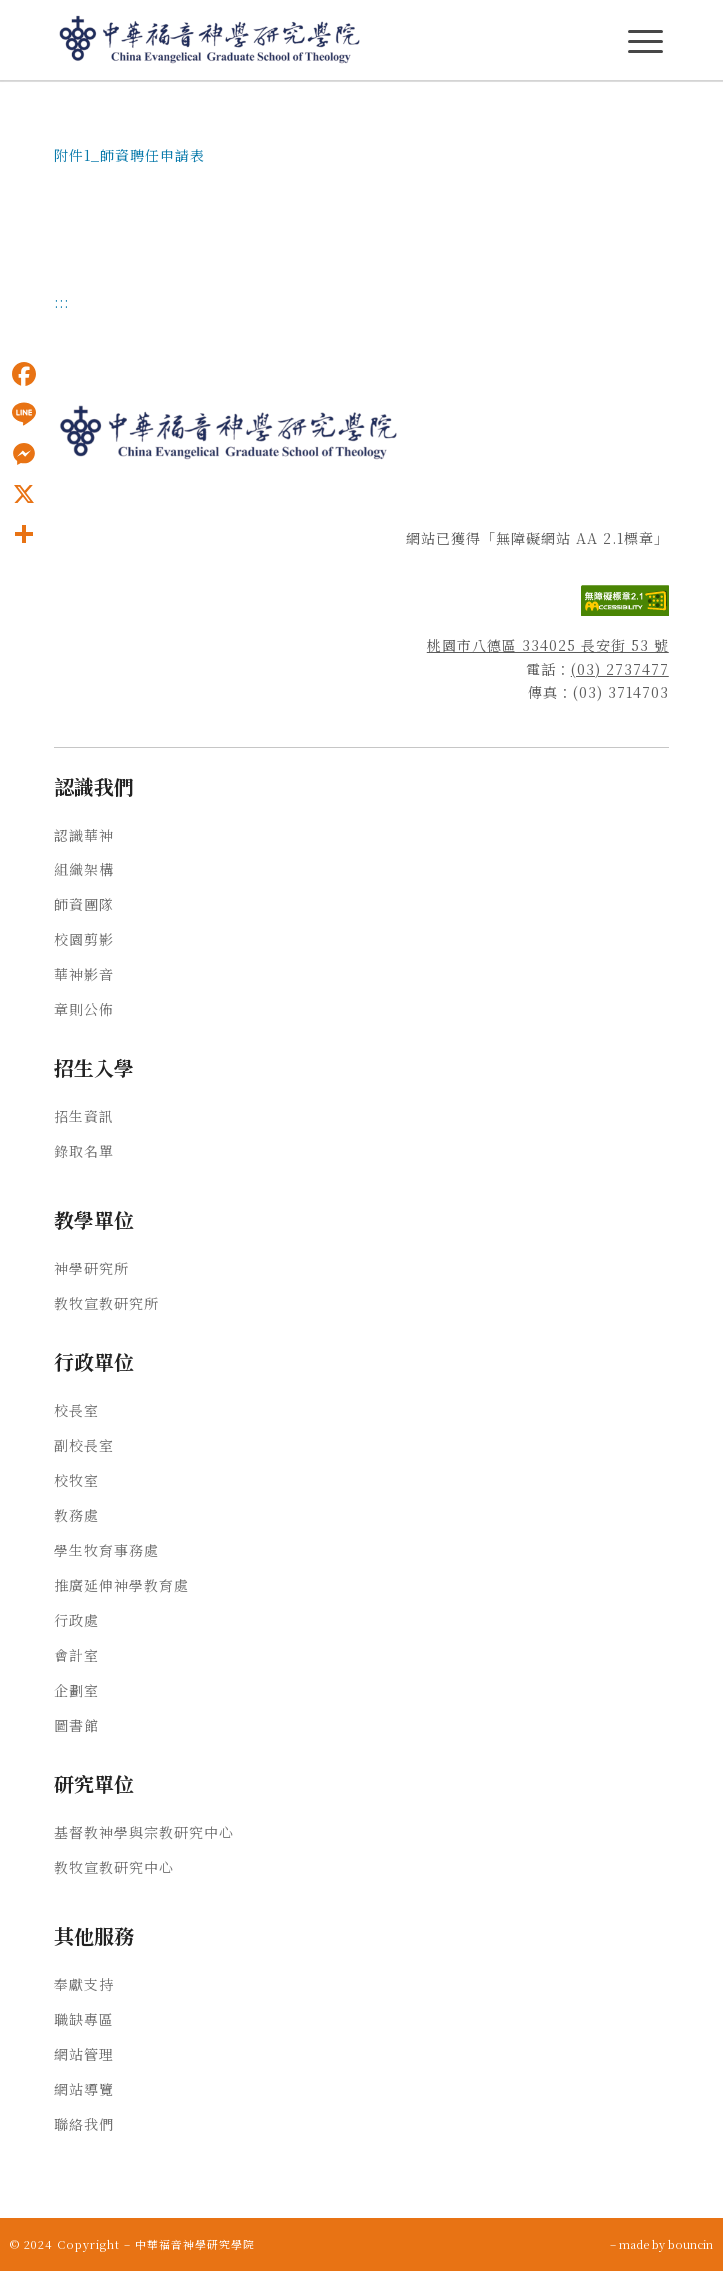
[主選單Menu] (645, 41)
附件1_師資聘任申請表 (129, 155)
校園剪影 (84, 939)
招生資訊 (84, 1116)
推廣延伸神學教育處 (121, 1585)
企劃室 (76, 1690)
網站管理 (84, 2054)
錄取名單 (84, 1151)
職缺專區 (84, 2019)
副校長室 (84, 1445)
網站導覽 (84, 2089)
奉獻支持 (84, 1984)
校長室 (76, 1410)
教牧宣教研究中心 (114, 1867)
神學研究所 (91, 1268)
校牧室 (76, 1480)
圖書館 (76, 1725)
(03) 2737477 (620, 669)
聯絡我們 (84, 2124)
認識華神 (84, 835)
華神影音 (84, 974)
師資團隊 (84, 904)
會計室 (76, 1655)
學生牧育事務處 (106, 1550)
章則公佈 (84, 1009)
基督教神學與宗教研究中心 (144, 1832)
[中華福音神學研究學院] (300, 40)
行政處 (76, 1620)
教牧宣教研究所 (106, 1303)
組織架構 (84, 869)
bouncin (690, 2244)
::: (61, 302)
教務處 (76, 1515)
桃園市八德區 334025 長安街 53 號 (548, 645)
